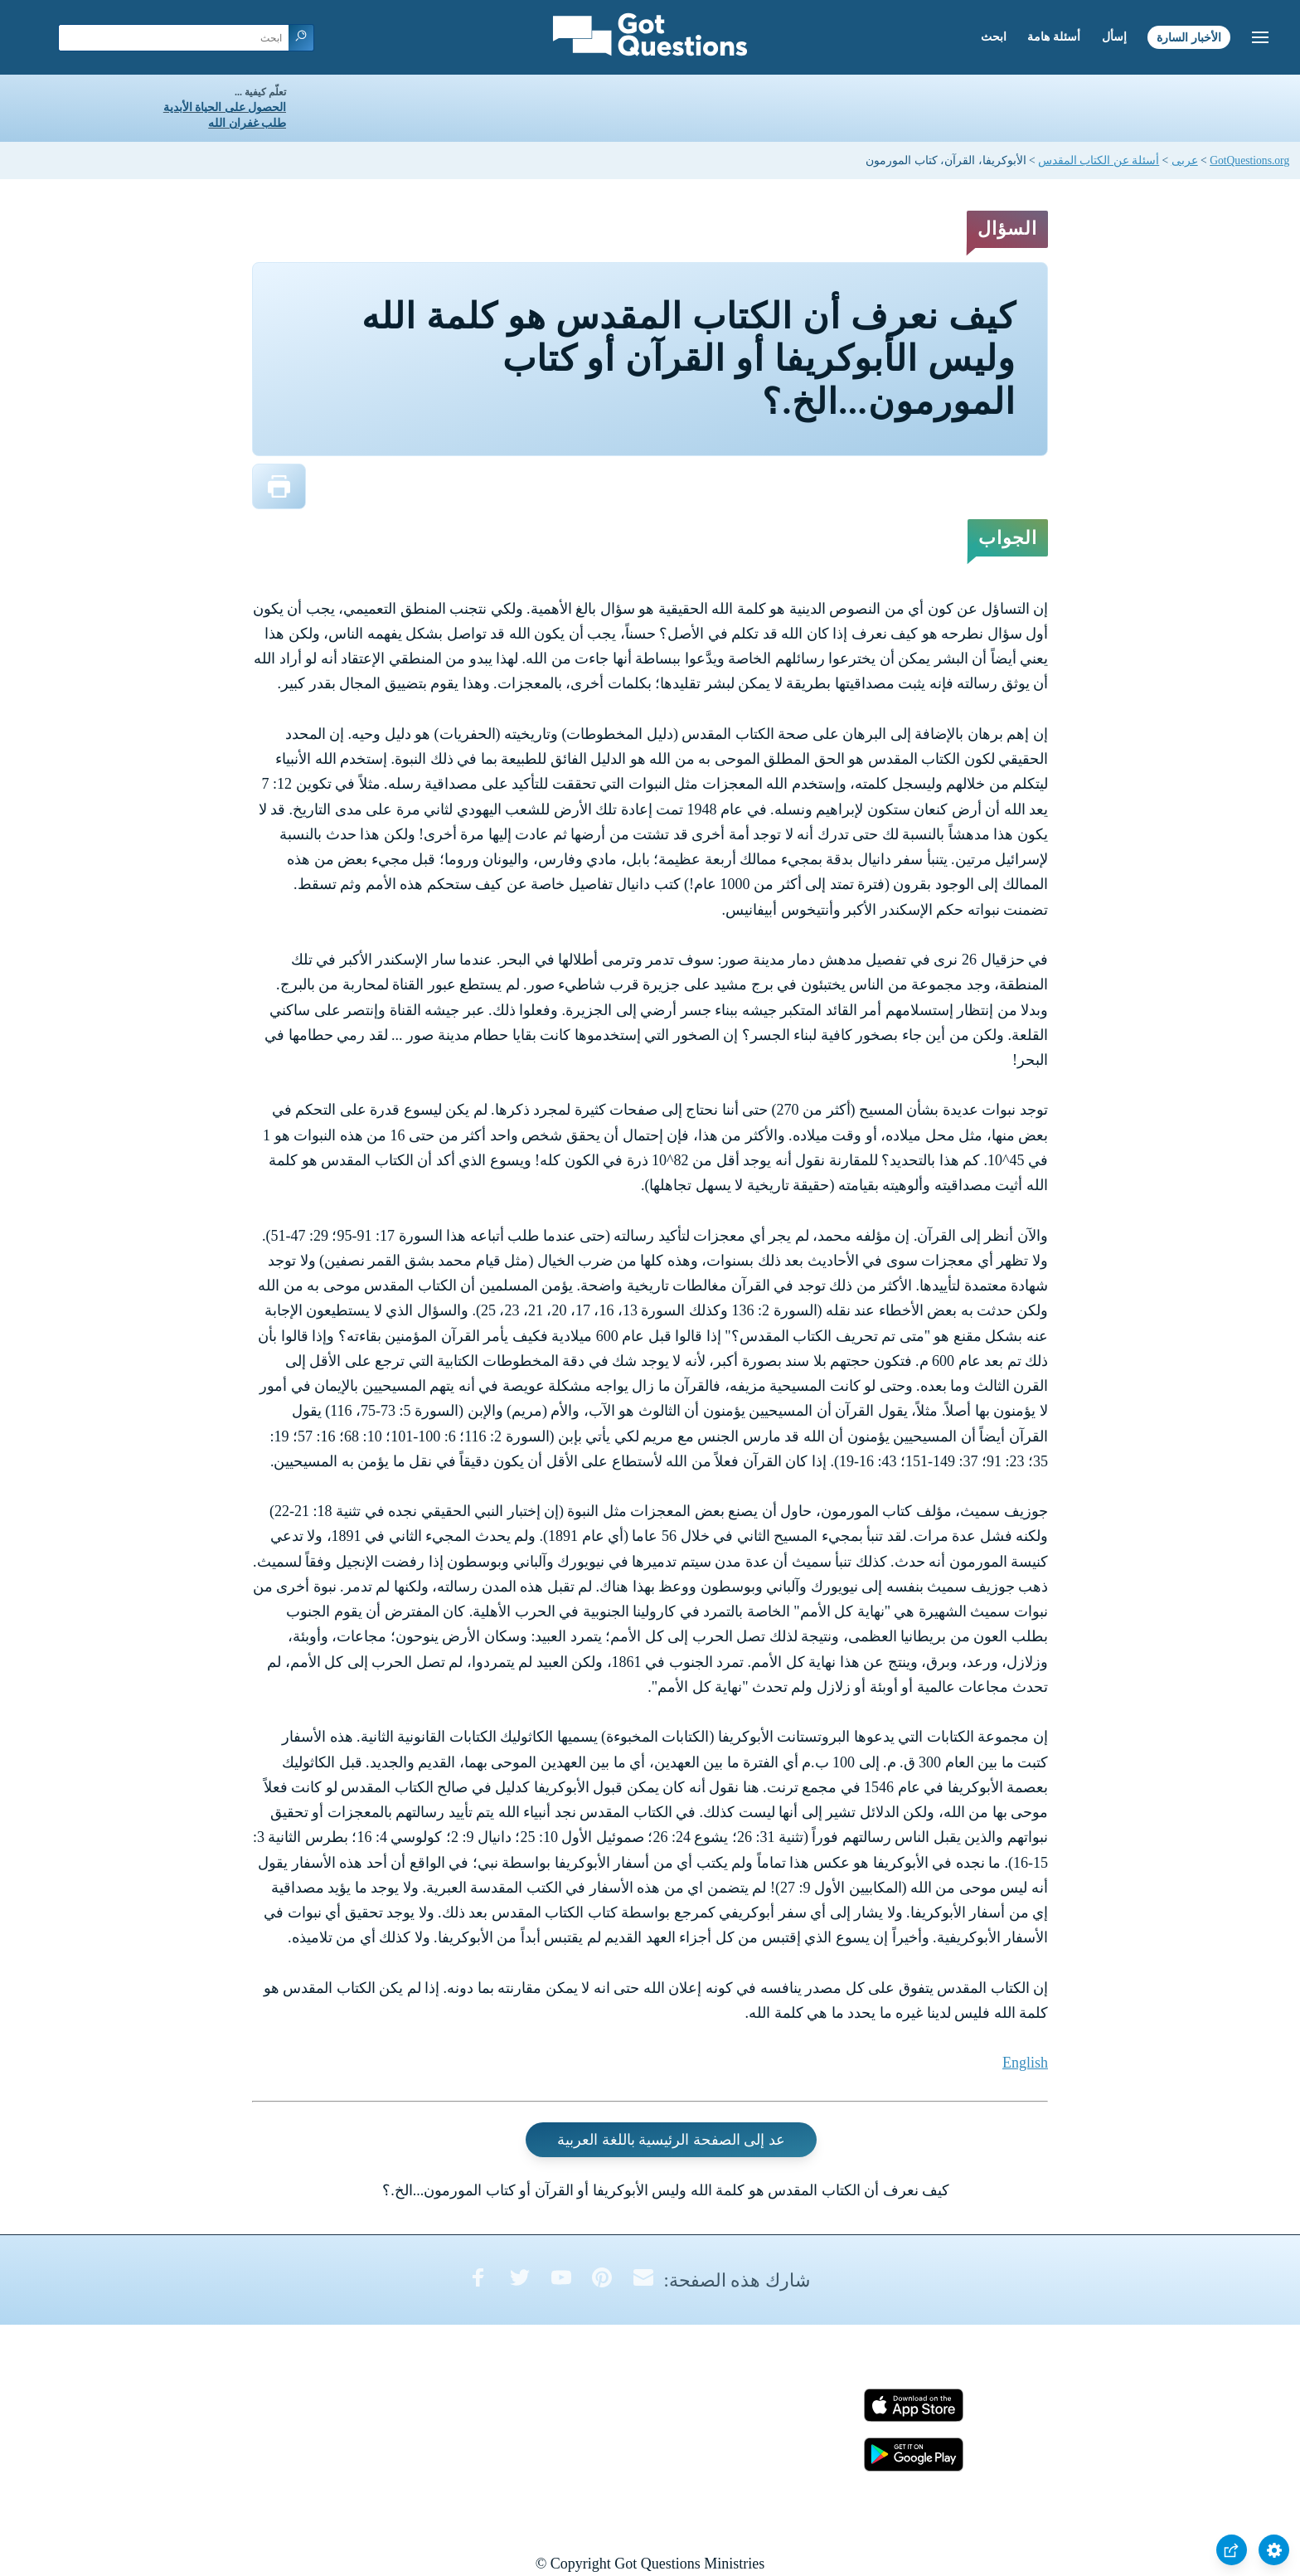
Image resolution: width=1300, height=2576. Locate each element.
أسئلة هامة (1053, 37)
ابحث (994, 37)
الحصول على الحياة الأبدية (224, 107)
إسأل (1114, 37)
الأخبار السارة (1189, 37)
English (1025, 2062)
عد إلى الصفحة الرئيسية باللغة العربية (671, 2139)
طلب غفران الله (247, 123)
